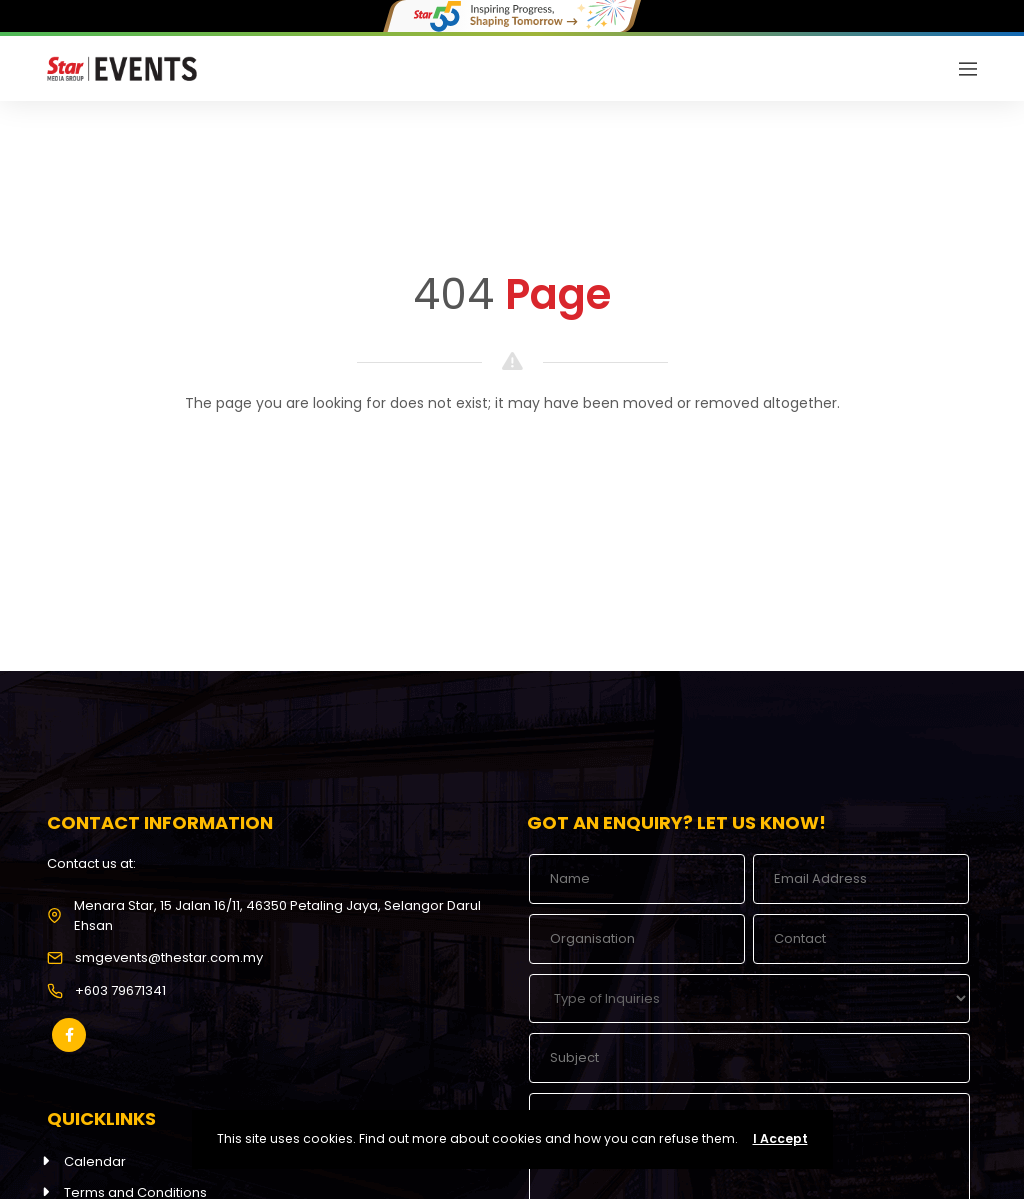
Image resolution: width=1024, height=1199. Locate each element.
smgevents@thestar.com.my (169, 957)
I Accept (780, 1138)
